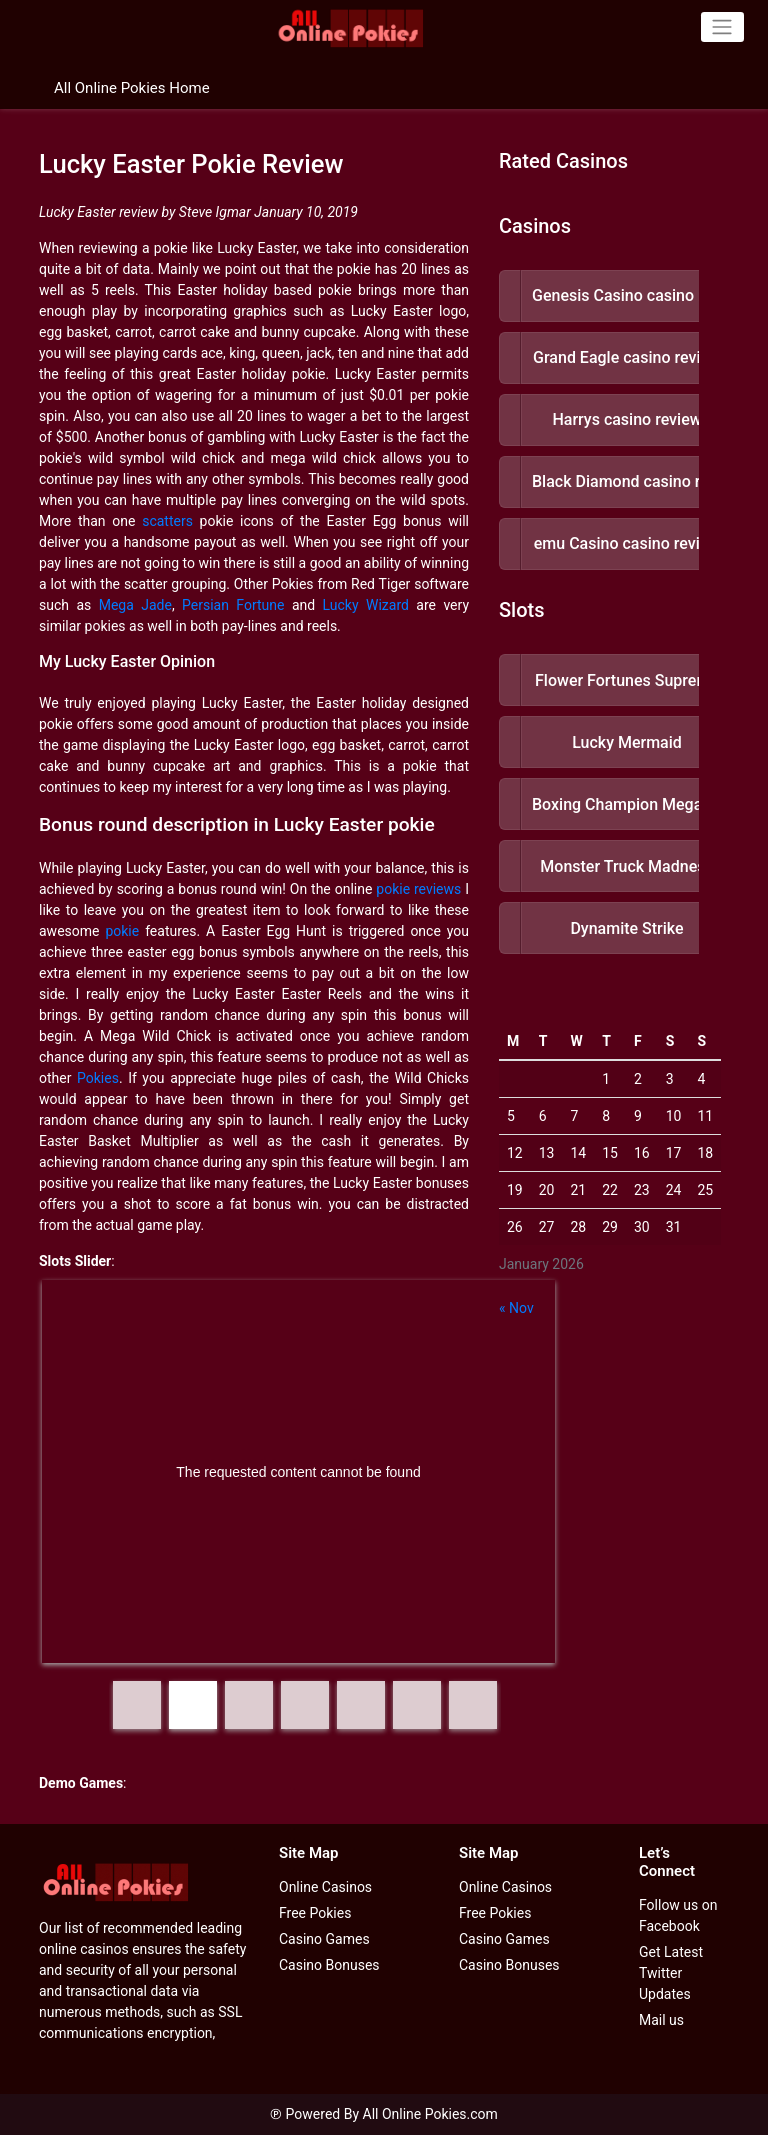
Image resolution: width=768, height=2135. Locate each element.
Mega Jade (135, 605)
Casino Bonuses (329, 1965)
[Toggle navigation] (722, 27)
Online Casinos (325, 1887)
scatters (167, 521)
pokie (122, 931)
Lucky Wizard (366, 605)
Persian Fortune (233, 605)
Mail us (661, 2020)
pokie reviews (418, 889)
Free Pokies (315, 1913)
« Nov (516, 1308)
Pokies (98, 1078)
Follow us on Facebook (678, 1915)
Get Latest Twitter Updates (671, 1973)
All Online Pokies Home (132, 88)
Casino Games (324, 1939)
